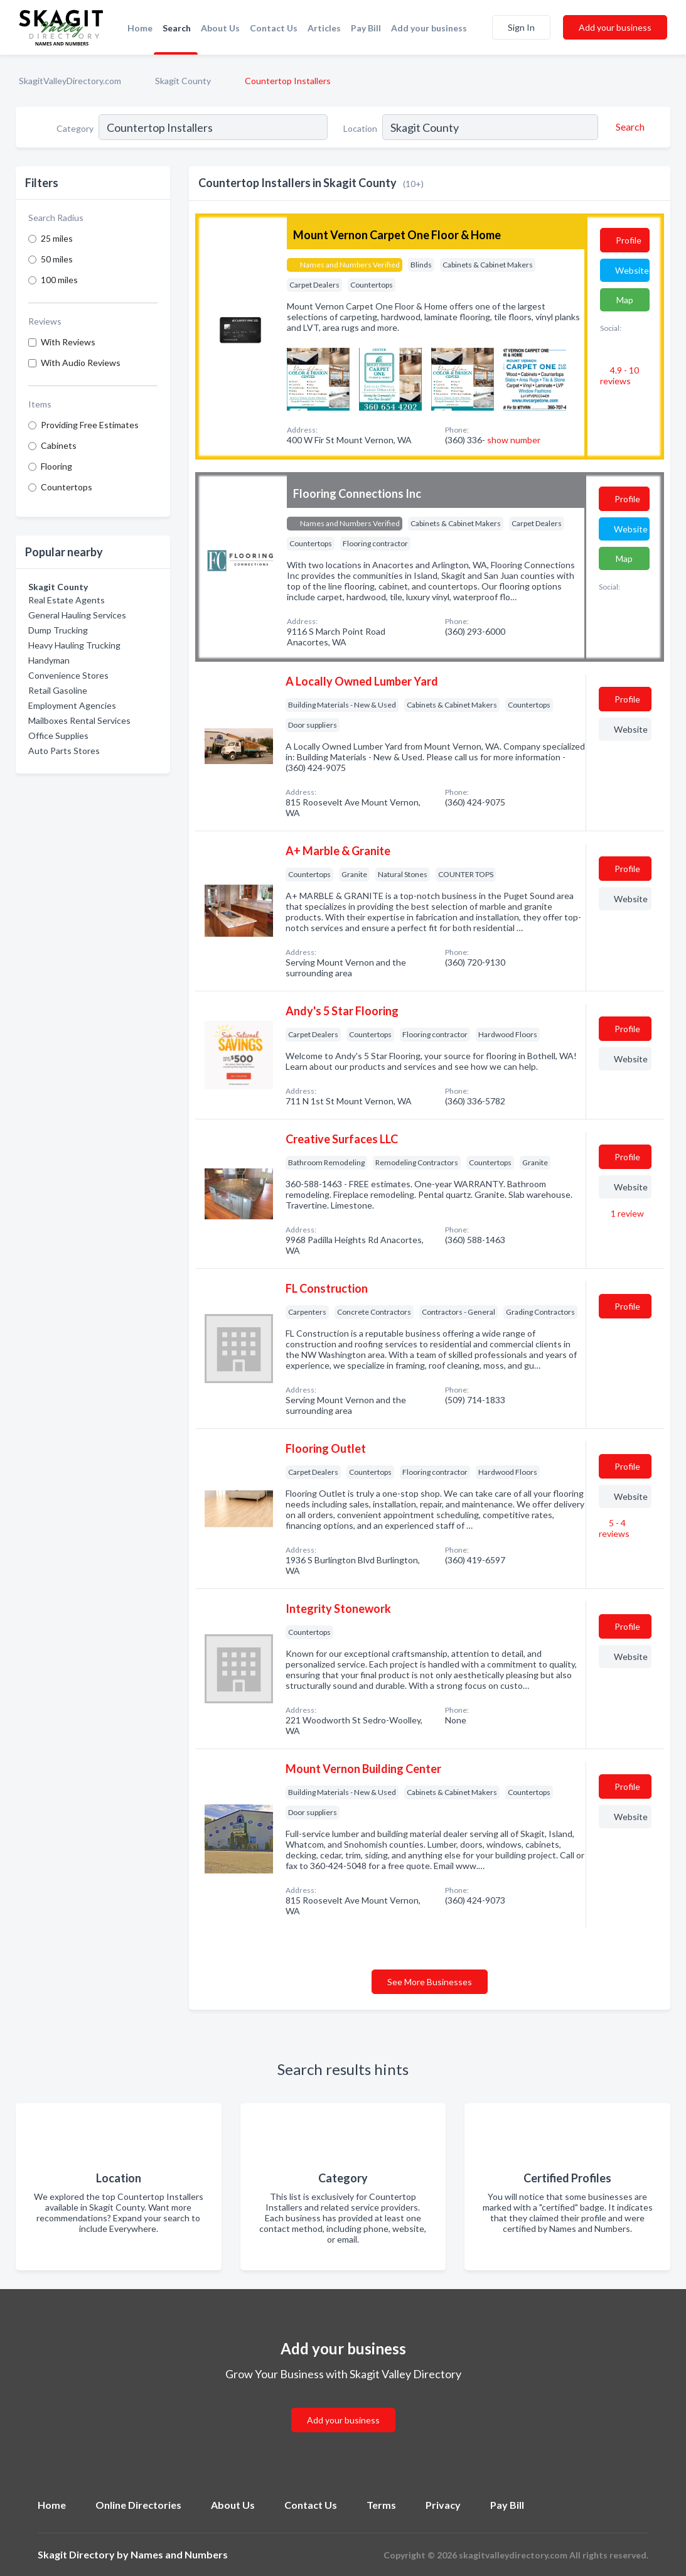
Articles (324, 28)
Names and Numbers (179, 2554)
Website (632, 270)
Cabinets (59, 445)
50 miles (57, 259)
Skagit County (183, 80)
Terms (381, 2505)
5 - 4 (614, 1528)
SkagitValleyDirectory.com (70, 80)
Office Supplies (58, 735)
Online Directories (138, 2505)
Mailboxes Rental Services (79, 720)
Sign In (521, 27)
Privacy (443, 2505)
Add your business (429, 28)
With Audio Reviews (81, 362)
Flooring (56, 466)
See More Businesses (429, 1981)
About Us (220, 28)
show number (513, 439)
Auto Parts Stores (64, 750)
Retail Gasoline (57, 690)
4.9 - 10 (619, 375)
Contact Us (273, 28)
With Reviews (68, 342)
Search (177, 28)
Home (140, 28)
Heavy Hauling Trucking (74, 645)
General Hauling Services (77, 615)
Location (360, 128)
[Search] (628, 126)
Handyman (49, 660)
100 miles (59, 279)
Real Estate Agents (66, 600)
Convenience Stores (68, 675)
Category (75, 128)
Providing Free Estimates (90, 424)
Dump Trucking (58, 630)
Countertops (66, 487)
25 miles (57, 238)
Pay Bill (366, 28)
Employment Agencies (72, 705)
